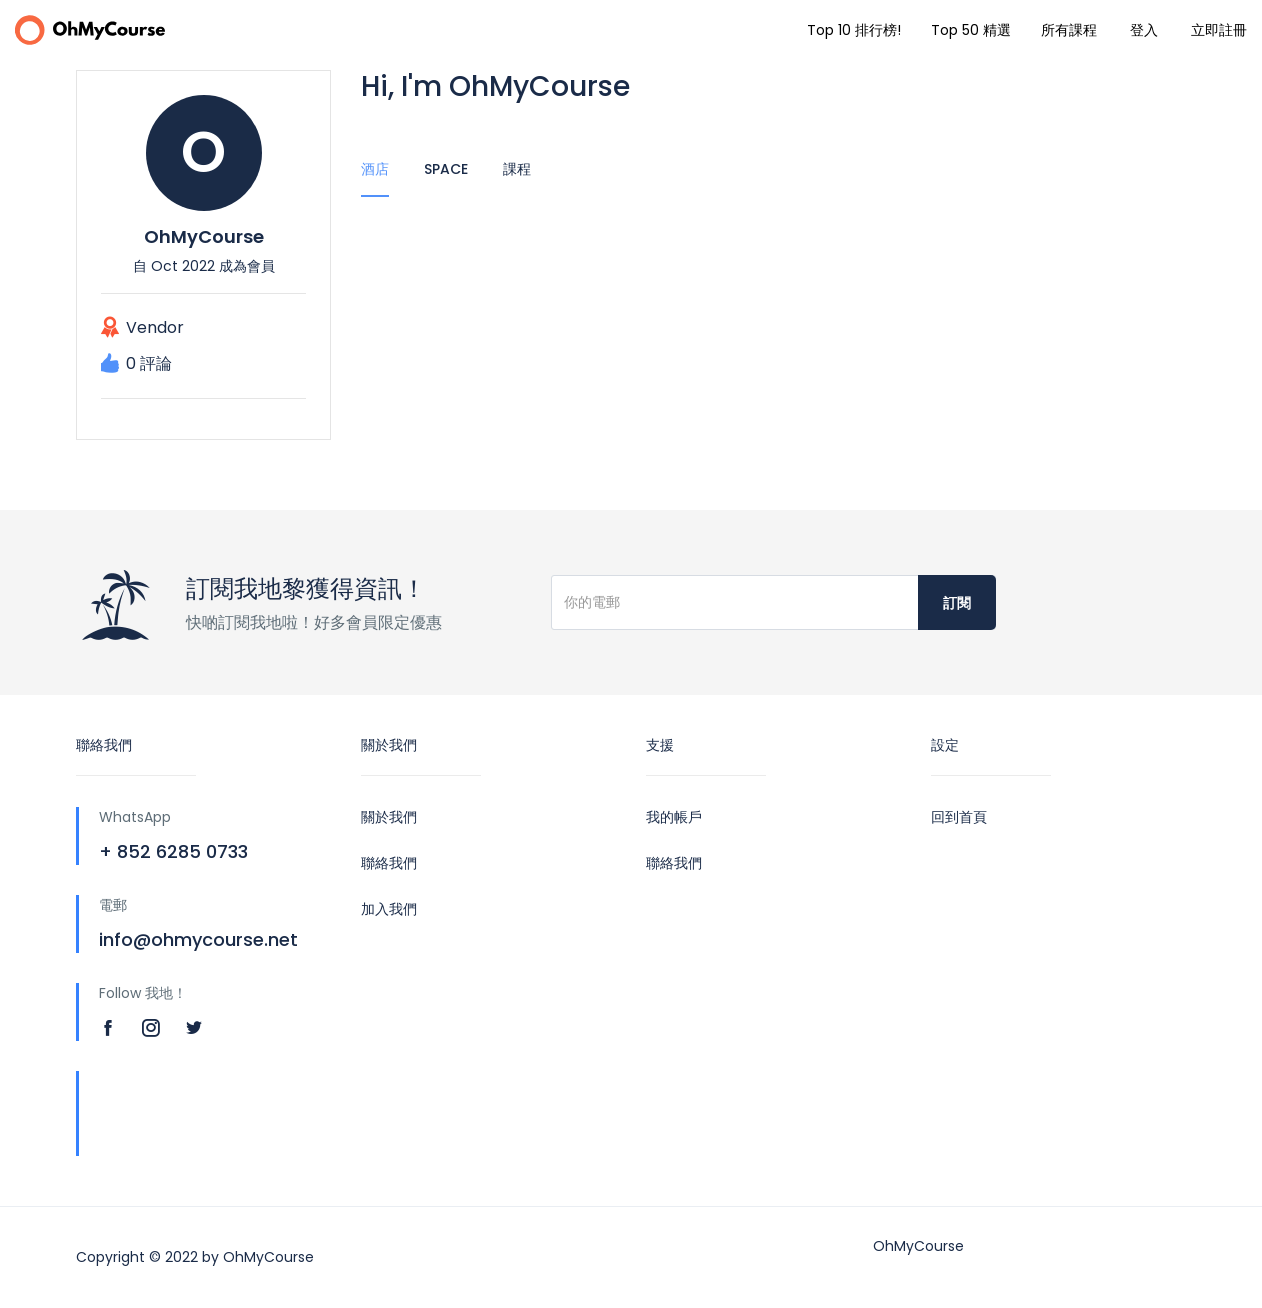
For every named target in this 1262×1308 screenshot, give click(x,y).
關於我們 (389, 817)
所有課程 (1069, 30)
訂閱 (957, 603)
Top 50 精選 (971, 30)
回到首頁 (959, 817)
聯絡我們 (389, 863)
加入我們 (389, 909)
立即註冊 (1219, 30)
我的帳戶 (674, 817)
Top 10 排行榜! (854, 30)
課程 (517, 169)
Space (446, 169)
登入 (1144, 30)
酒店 (375, 169)
